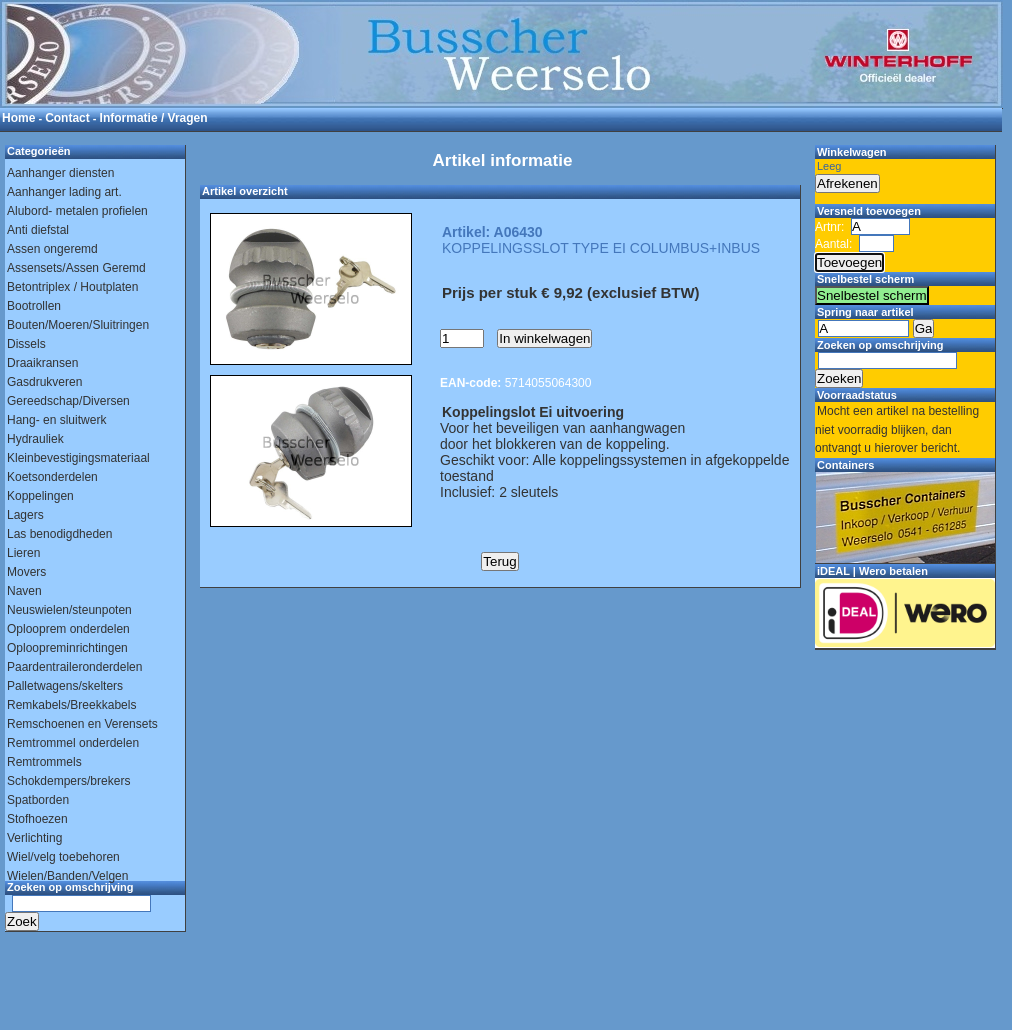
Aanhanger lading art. (64, 192)
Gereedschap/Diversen (68, 401)
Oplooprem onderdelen (68, 629)
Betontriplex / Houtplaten (72, 287)
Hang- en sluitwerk (56, 420)
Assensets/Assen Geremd (76, 268)
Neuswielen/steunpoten (69, 610)
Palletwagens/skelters (65, 686)
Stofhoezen (37, 819)
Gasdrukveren (44, 382)
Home (18, 118)
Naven (24, 591)
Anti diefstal (38, 230)
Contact (67, 118)
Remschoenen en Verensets (82, 724)
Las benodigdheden (59, 534)
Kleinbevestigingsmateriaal (78, 458)
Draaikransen (42, 363)
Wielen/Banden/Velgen (67, 876)
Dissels (26, 344)
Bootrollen (34, 306)
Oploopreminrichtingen (67, 648)
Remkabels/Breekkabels (71, 705)
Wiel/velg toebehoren (63, 857)
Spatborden (38, 800)
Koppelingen (40, 496)
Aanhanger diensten (60, 173)
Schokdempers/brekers (68, 781)
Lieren (23, 553)
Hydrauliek (35, 439)
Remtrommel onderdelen (73, 743)
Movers (26, 572)
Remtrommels (44, 762)
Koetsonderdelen (52, 477)
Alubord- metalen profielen (77, 211)
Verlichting (34, 838)
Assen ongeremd (52, 249)
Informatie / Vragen (154, 118)
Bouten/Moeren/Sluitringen (78, 325)
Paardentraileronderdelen (74, 667)
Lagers (25, 515)
